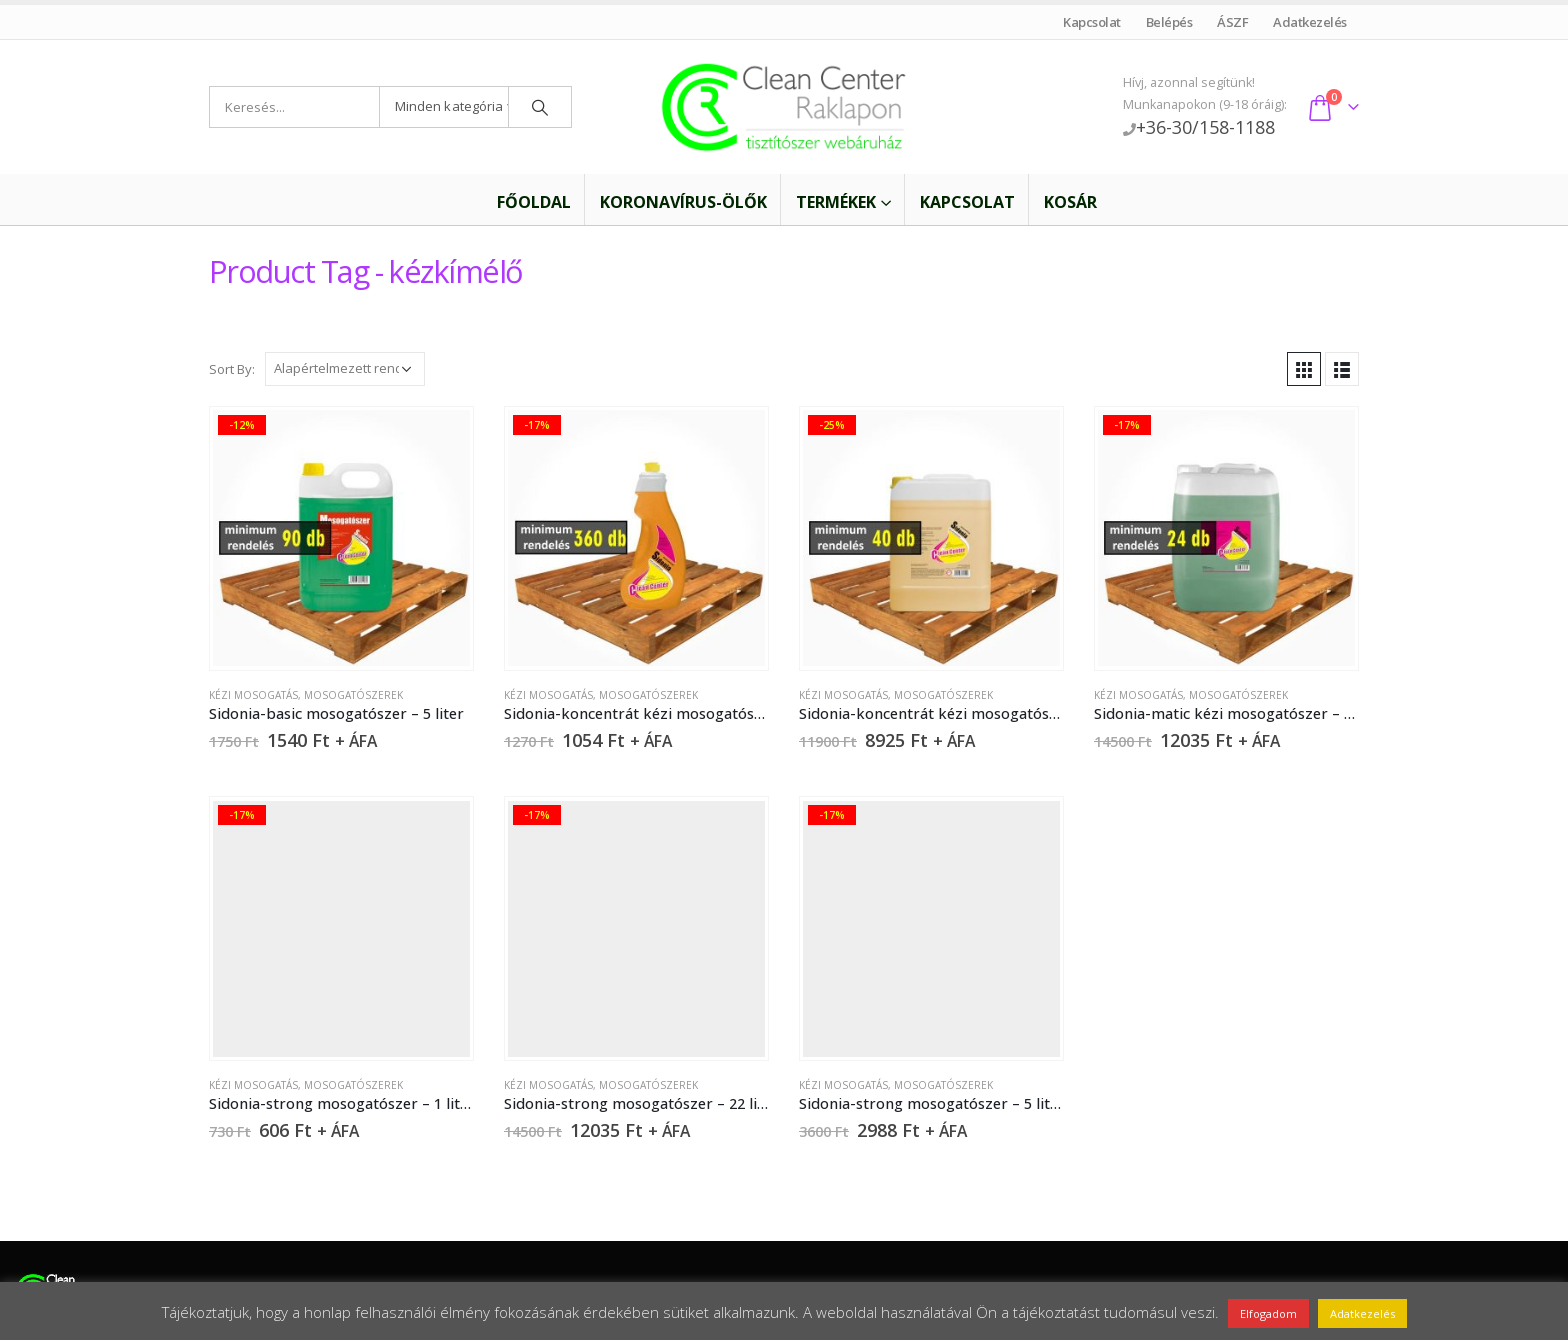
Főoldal (521, 202)
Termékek (836, 202)
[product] (341, 538)
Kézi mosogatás (253, 695)
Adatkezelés (1310, 22)
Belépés (1169, 22)
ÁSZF (1233, 22)
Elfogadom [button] (1268, 1313)
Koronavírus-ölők (683, 202)
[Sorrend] (345, 369)
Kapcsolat (1092, 22)
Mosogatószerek (353, 695)
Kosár (1070, 202)
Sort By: (232, 369)
